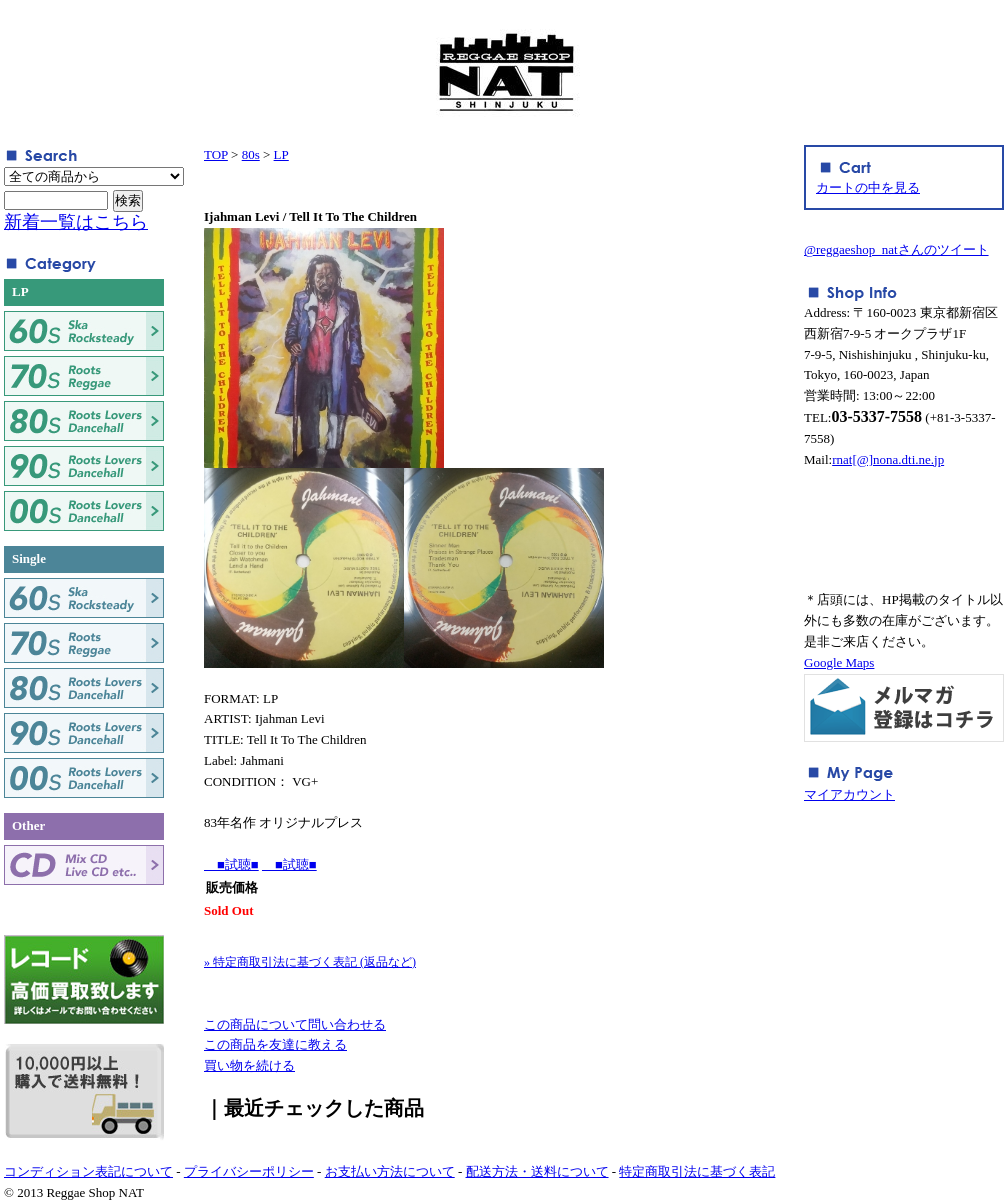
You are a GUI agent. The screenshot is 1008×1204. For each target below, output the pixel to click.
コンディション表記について (88, 1171)
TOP (216, 154)
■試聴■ (231, 864)
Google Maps (839, 662)
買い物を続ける (249, 1065)
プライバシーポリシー (249, 1171)
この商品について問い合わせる (295, 1024)
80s (251, 154)
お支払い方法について (390, 1171)
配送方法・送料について (537, 1171)
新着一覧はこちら (76, 222)
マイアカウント (849, 794)
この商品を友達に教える (275, 1044)
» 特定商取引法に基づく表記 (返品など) (310, 962)
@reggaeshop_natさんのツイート (896, 249)
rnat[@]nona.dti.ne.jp (888, 459)
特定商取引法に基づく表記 (697, 1171)
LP (281, 154)
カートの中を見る (868, 187)
